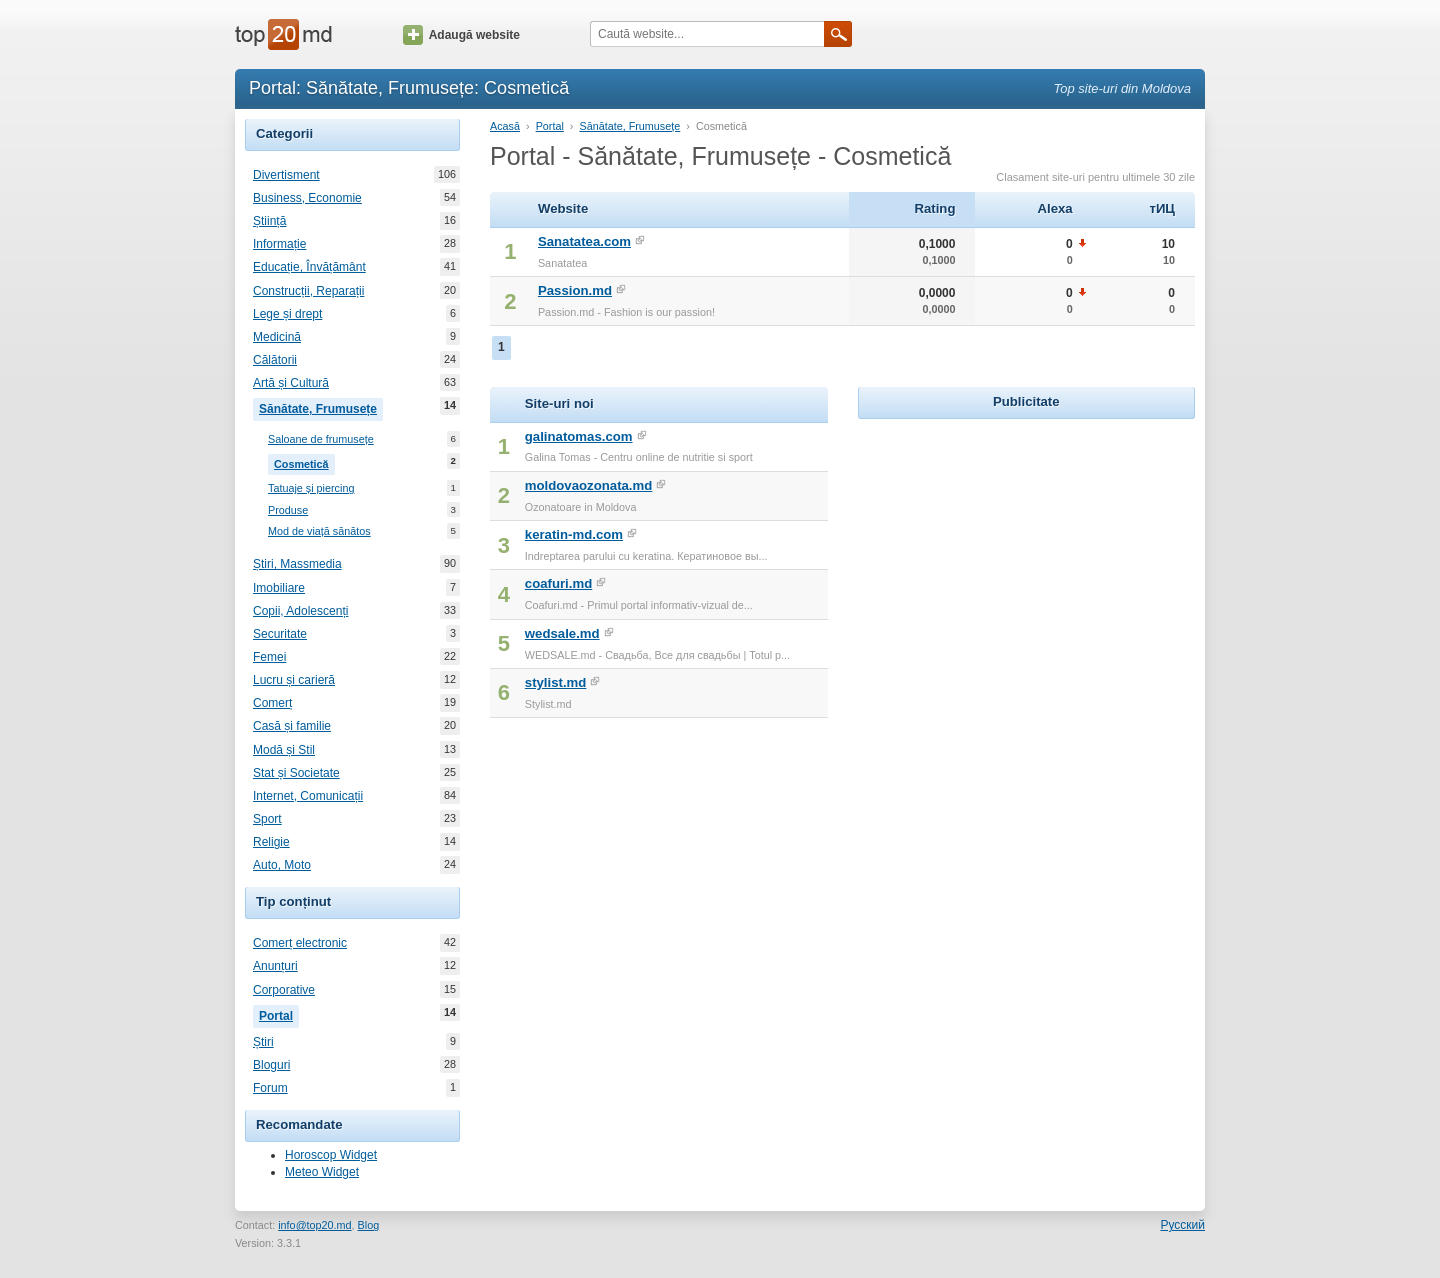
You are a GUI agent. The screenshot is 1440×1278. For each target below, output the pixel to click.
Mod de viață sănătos (319, 531)
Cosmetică (304, 462)
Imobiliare (279, 588)
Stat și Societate (296, 773)
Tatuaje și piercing (311, 488)
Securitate (280, 634)
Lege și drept (287, 314)
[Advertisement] (1026, 549)
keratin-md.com (574, 534)
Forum (270, 1088)
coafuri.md (558, 583)
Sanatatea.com (584, 241)
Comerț (272, 703)
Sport (267, 819)
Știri (263, 1042)
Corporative (284, 990)
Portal (279, 1014)
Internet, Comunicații (308, 796)
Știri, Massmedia (297, 564)
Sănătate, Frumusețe (321, 407)
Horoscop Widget (331, 1155)
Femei (269, 657)
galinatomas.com (579, 436)
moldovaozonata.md (589, 485)
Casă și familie (292, 726)
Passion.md (575, 290)
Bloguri (271, 1065)
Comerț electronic (300, 943)
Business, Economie (307, 198)
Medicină (277, 337)
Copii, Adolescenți (300, 611)
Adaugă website (461, 35)
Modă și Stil (284, 750)
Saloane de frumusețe (321, 439)
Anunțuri (275, 966)
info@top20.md (314, 1225)
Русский (1182, 1225)
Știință (269, 221)
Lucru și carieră (294, 680)
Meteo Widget (322, 1172)
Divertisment (286, 175)
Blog (369, 1225)
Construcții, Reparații (308, 291)
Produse (288, 510)
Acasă (505, 126)
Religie (271, 842)
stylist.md (556, 682)
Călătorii (275, 360)
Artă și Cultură (291, 383)
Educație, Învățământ (309, 267)
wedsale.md (562, 633)
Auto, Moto (282, 865)
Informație (279, 244)
